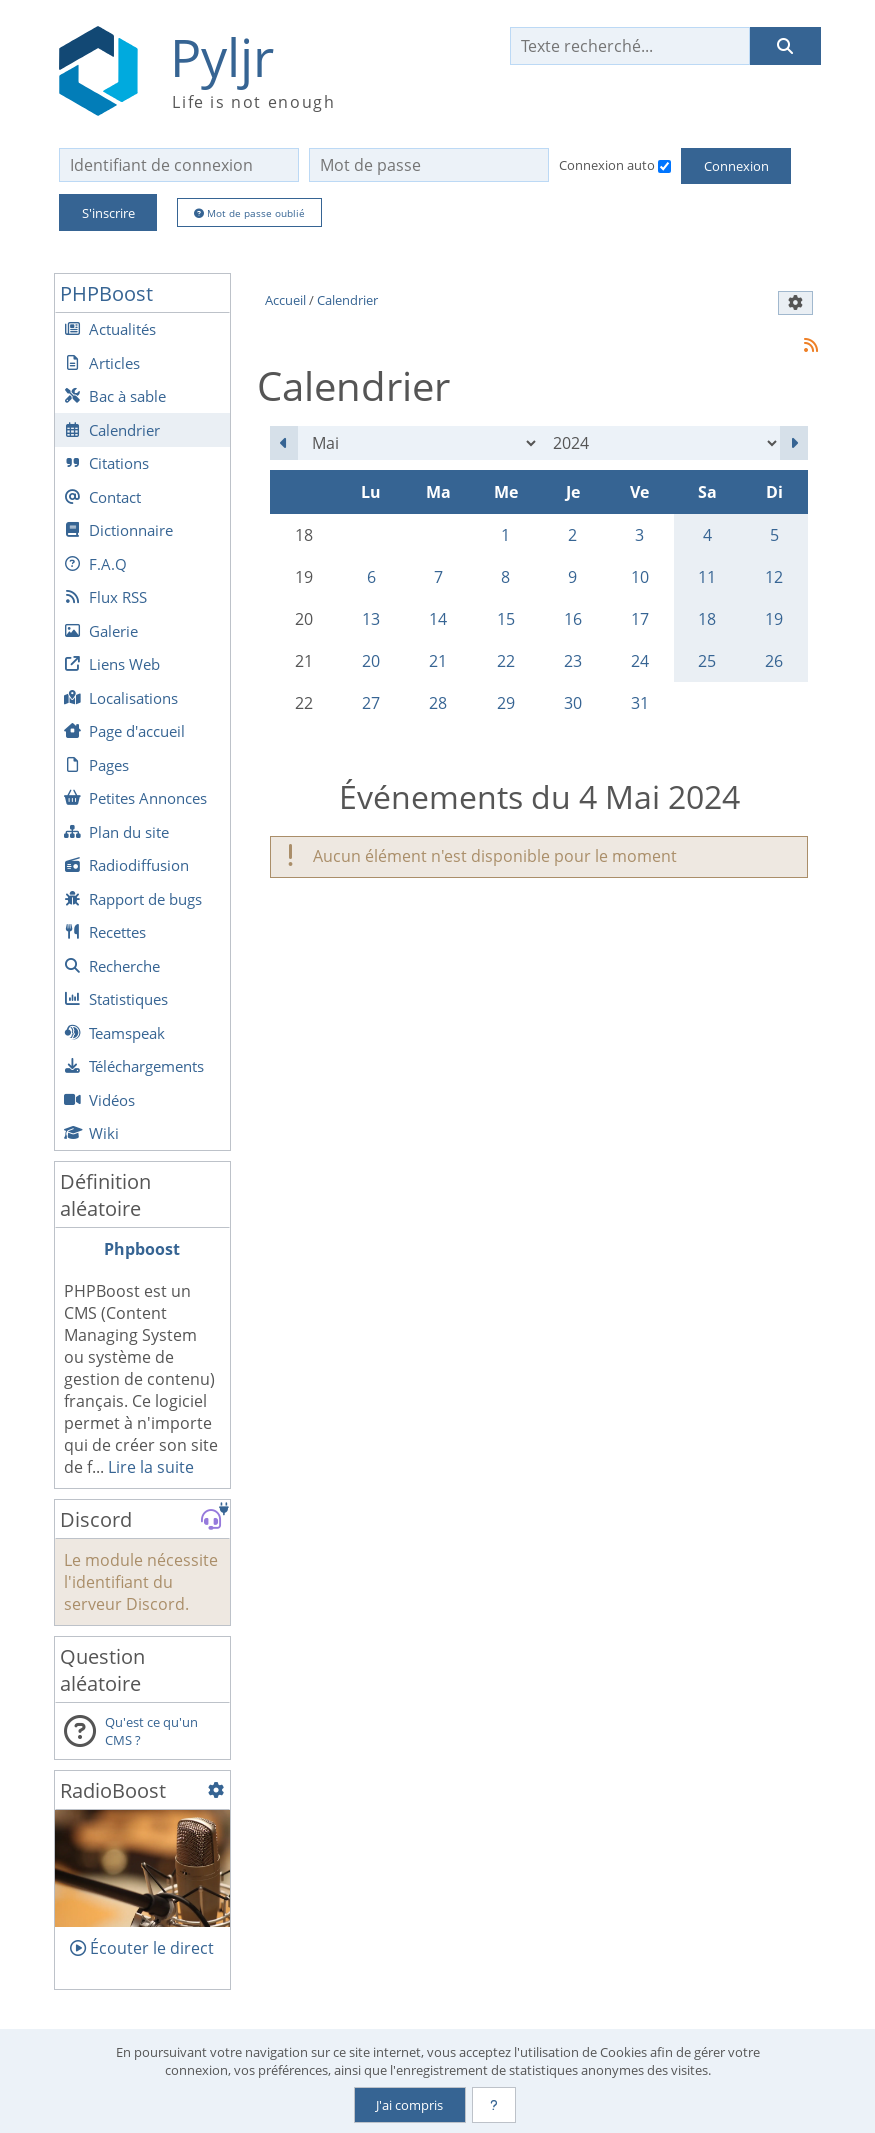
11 (707, 577)
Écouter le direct (142, 1948)
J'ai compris (409, 2105)
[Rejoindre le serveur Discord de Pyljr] (210, 1520)
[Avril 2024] (284, 443)
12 (774, 577)
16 (573, 619)
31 (640, 703)
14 (438, 619)
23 (573, 661)
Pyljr (222, 57)
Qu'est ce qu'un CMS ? (151, 1731)
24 (640, 661)
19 (774, 619)
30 (573, 703)
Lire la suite (151, 1467)
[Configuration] (216, 1790)
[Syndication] (810, 344)
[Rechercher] (785, 46)
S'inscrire (108, 213)
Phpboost (142, 1249)
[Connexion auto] (664, 166)
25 (707, 661)
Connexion (736, 166)
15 (506, 619)
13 (371, 619)
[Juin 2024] (794, 443)
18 (707, 619)
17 (640, 619)
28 (438, 703)
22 (506, 661)
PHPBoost (106, 293)
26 (774, 661)
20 (371, 661)
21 (438, 661)
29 (506, 703)
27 (371, 703)
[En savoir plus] (494, 2105)
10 (640, 577)
